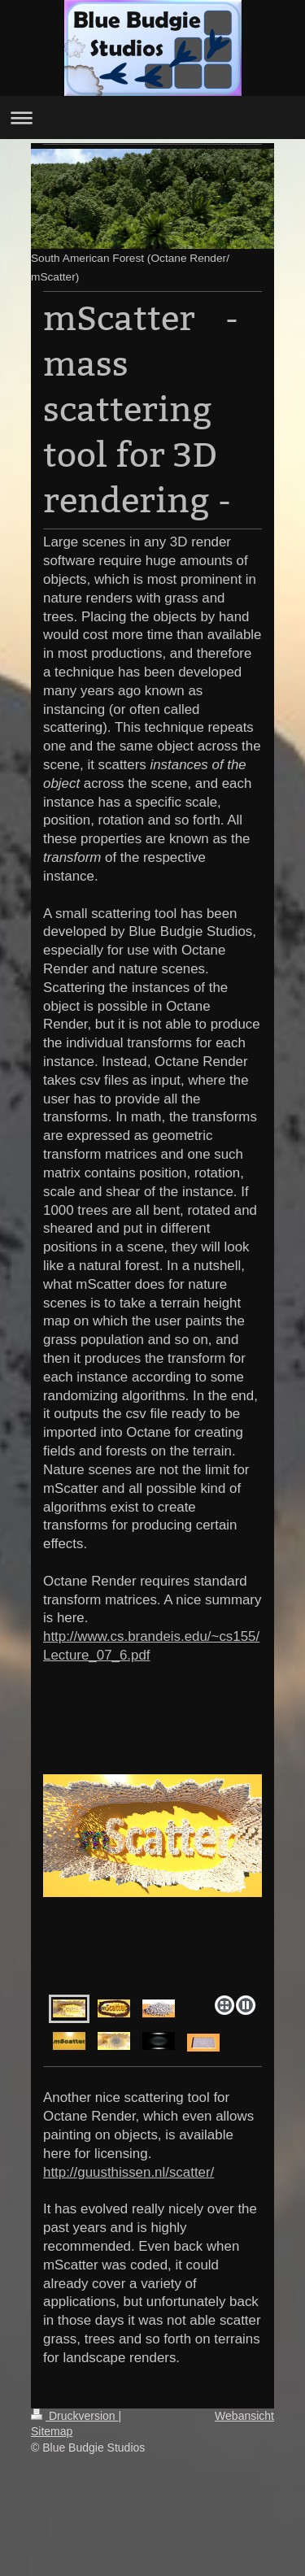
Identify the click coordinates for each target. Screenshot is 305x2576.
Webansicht (244, 2415)
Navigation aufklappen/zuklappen (152, 117)
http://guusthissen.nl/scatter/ (128, 2172)
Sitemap (51, 2431)
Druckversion (74, 2415)
